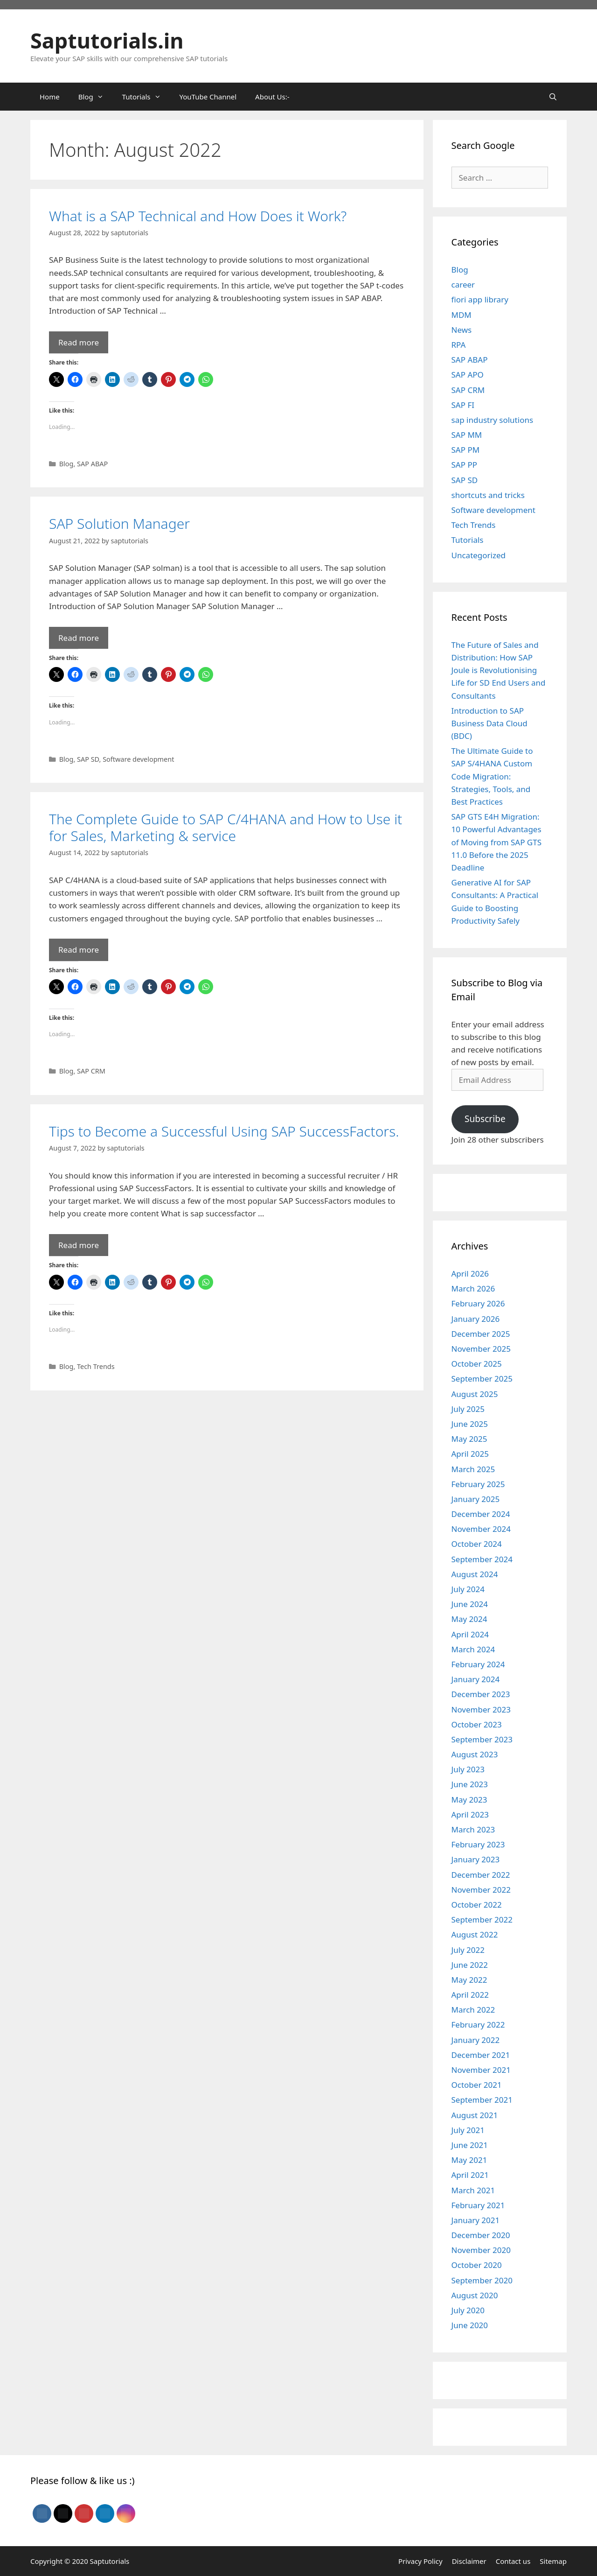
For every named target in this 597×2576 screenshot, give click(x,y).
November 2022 (481, 1889)
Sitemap (553, 2561)
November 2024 (481, 1528)
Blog (66, 463)
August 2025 (474, 1394)
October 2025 (476, 1363)
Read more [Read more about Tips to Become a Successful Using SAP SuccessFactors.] (78, 1245)
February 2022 (478, 2024)
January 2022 (475, 2040)
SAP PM (465, 449)
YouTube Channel (208, 96)
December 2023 (480, 1694)
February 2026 (478, 1303)
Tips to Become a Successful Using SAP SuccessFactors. (224, 1131)
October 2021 (476, 2084)
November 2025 (481, 1348)
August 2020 (474, 2295)
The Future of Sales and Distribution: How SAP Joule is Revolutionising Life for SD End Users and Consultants (498, 670)
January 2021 (475, 2220)
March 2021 (473, 2190)
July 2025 (468, 1409)
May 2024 (469, 1619)
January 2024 (475, 1679)
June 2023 (469, 1784)
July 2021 (468, 2130)
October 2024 (476, 1543)
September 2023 (482, 1739)
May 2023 (469, 1799)
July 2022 (468, 1949)
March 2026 (473, 1288)
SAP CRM (91, 1071)
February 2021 (478, 2205)
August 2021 (474, 2115)
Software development (138, 759)
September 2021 (482, 2099)
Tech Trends (96, 1366)
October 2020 (476, 2265)
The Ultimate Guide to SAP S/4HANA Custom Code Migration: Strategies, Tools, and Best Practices (492, 776)
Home (50, 96)
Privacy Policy (420, 2561)
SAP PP (464, 464)
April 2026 (470, 1273)
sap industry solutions (492, 419)
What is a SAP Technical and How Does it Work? (198, 215)
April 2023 (470, 1814)
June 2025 (469, 1423)
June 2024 (469, 1604)
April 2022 (470, 1994)
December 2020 (480, 2235)
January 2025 (475, 1499)
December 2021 (480, 2055)
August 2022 (474, 1934)
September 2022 (482, 1919)
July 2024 (468, 1589)
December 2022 (480, 1874)
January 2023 (475, 1859)
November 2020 (481, 2250)
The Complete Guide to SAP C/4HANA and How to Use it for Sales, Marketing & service (225, 827)
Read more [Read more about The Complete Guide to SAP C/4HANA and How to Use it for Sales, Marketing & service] (78, 949)
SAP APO (467, 374)
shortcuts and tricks (488, 495)
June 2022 (469, 1964)
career (463, 284)
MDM (461, 314)
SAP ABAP (92, 463)
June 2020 (469, 2325)
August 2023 (474, 1754)
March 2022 (473, 2009)
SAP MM (466, 434)
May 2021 (469, 2160)
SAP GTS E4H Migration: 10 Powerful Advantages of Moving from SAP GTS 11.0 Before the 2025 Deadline (496, 842)
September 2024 (482, 1559)
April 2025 (470, 1453)
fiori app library (479, 299)
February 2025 (478, 1484)
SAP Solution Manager (119, 523)
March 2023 (473, 1829)
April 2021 (470, 2174)
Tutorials (467, 539)
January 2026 (475, 1318)
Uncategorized (478, 555)
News (461, 329)
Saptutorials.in (107, 40)
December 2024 (480, 1514)
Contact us (513, 2561)
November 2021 (481, 2069)
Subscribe (485, 1119)
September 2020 (482, 2280)
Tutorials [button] (146, 97)
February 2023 (478, 1844)
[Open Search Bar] (553, 97)
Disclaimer (469, 2561)
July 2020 (468, 2310)
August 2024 (474, 1574)
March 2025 (473, 1469)
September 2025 (482, 1378)
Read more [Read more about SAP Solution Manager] (78, 637)
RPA (458, 344)
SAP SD (88, 759)
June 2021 (469, 2145)
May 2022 (469, 1979)
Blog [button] (95, 97)
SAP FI (463, 405)
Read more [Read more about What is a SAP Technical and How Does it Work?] (78, 342)
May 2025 (469, 1438)
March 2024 (473, 1649)
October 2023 (476, 1724)
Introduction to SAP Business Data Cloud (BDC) (489, 723)
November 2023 (481, 1709)
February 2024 (478, 1664)
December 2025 (480, 1333)
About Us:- (272, 96)
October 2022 (476, 1904)
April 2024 (470, 1634)
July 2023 (468, 1769)
